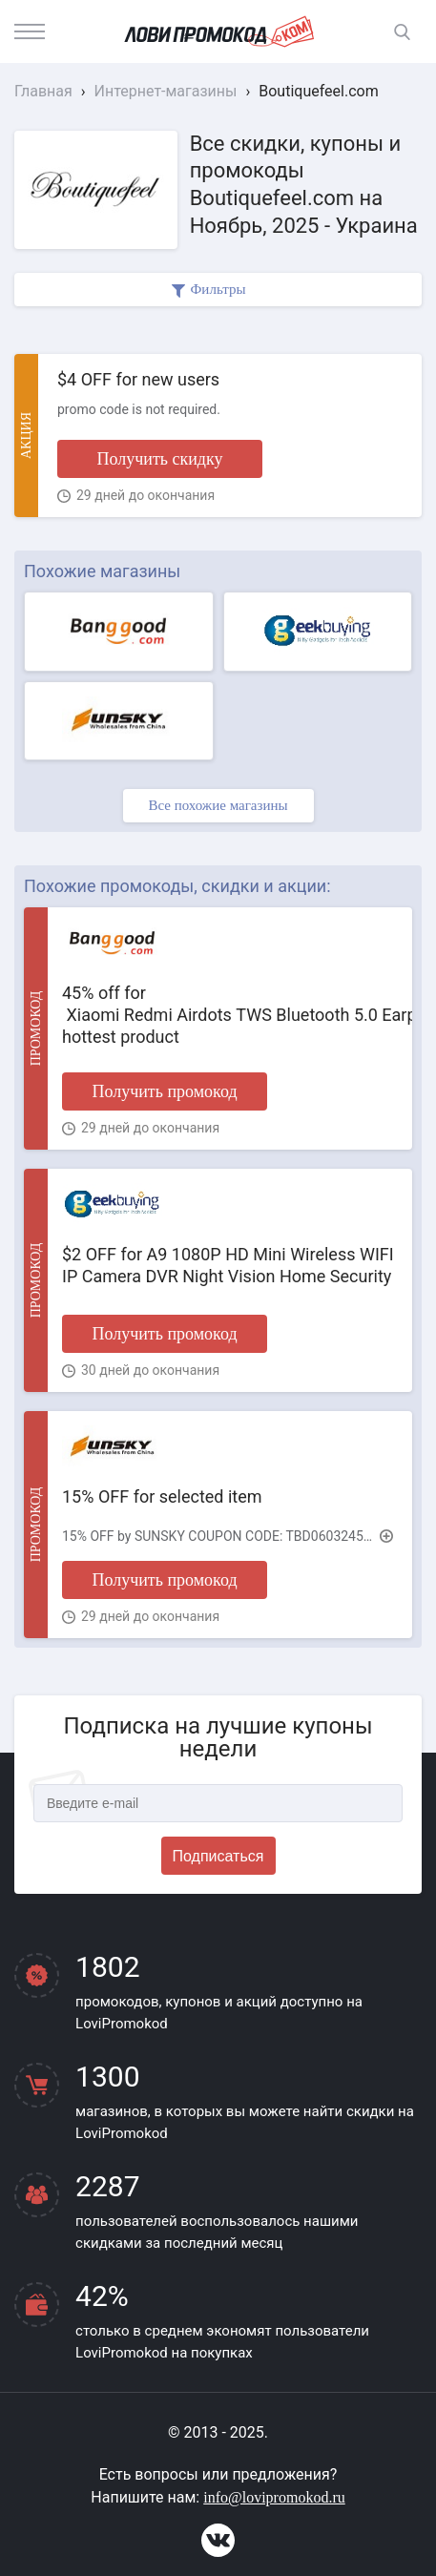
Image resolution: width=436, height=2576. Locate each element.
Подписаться (218, 1856)
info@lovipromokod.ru (274, 2497)
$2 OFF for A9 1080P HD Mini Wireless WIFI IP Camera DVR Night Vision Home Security (228, 1265)
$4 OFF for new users (138, 379)
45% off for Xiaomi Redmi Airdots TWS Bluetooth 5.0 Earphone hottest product (230, 1015)
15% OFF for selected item (162, 1496)
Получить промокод (164, 1091)
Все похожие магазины (217, 805)
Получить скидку (159, 458)
